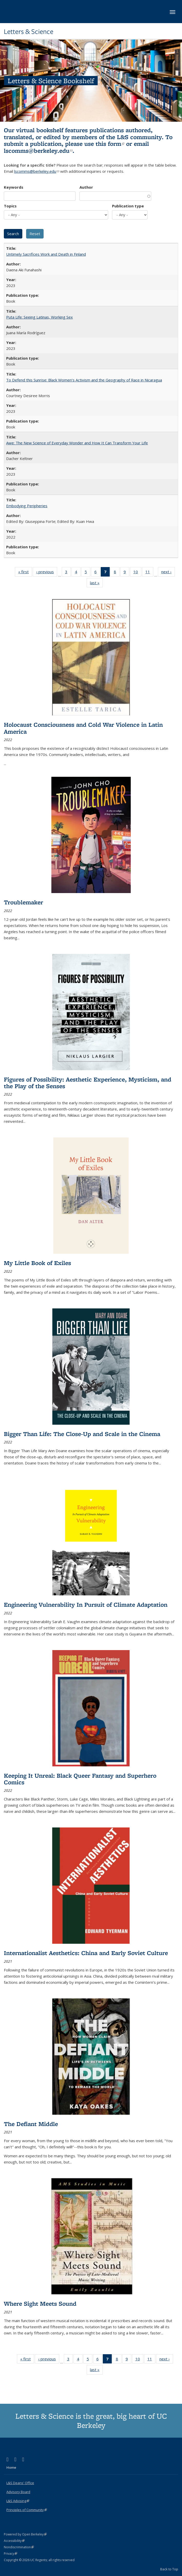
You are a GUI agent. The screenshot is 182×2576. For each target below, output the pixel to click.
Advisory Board (18, 2491)
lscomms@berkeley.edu (38, 151)
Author (86, 187)
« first (25, 573)
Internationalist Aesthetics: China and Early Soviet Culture (86, 1953)
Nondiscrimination (19, 2547)
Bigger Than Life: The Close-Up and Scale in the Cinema (82, 1434)
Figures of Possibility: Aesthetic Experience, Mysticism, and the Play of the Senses (87, 1082)
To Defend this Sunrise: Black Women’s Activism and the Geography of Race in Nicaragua (84, 379)
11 (149, 573)
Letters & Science (28, 31)
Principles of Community (26, 2509)
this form (110, 144)
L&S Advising (17, 2500)
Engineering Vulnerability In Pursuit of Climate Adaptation (85, 1604)
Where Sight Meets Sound (40, 2303)
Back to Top (169, 2569)
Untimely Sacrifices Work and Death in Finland (46, 254)
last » (96, 584)
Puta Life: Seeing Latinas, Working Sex (39, 317)
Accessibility (14, 2541)
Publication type (128, 205)
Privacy (10, 2553)
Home (11, 2467)
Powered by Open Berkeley (25, 2534)
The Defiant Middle (31, 2124)
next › (168, 573)
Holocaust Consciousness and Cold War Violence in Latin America (83, 728)
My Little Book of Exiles (37, 1263)
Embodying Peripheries (26, 505)
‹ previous (46, 573)
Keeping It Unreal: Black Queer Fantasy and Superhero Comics (80, 1778)
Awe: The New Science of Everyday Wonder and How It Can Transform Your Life (77, 442)
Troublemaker (23, 902)
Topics (10, 205)
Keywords (13, 187)
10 (137, 573)
